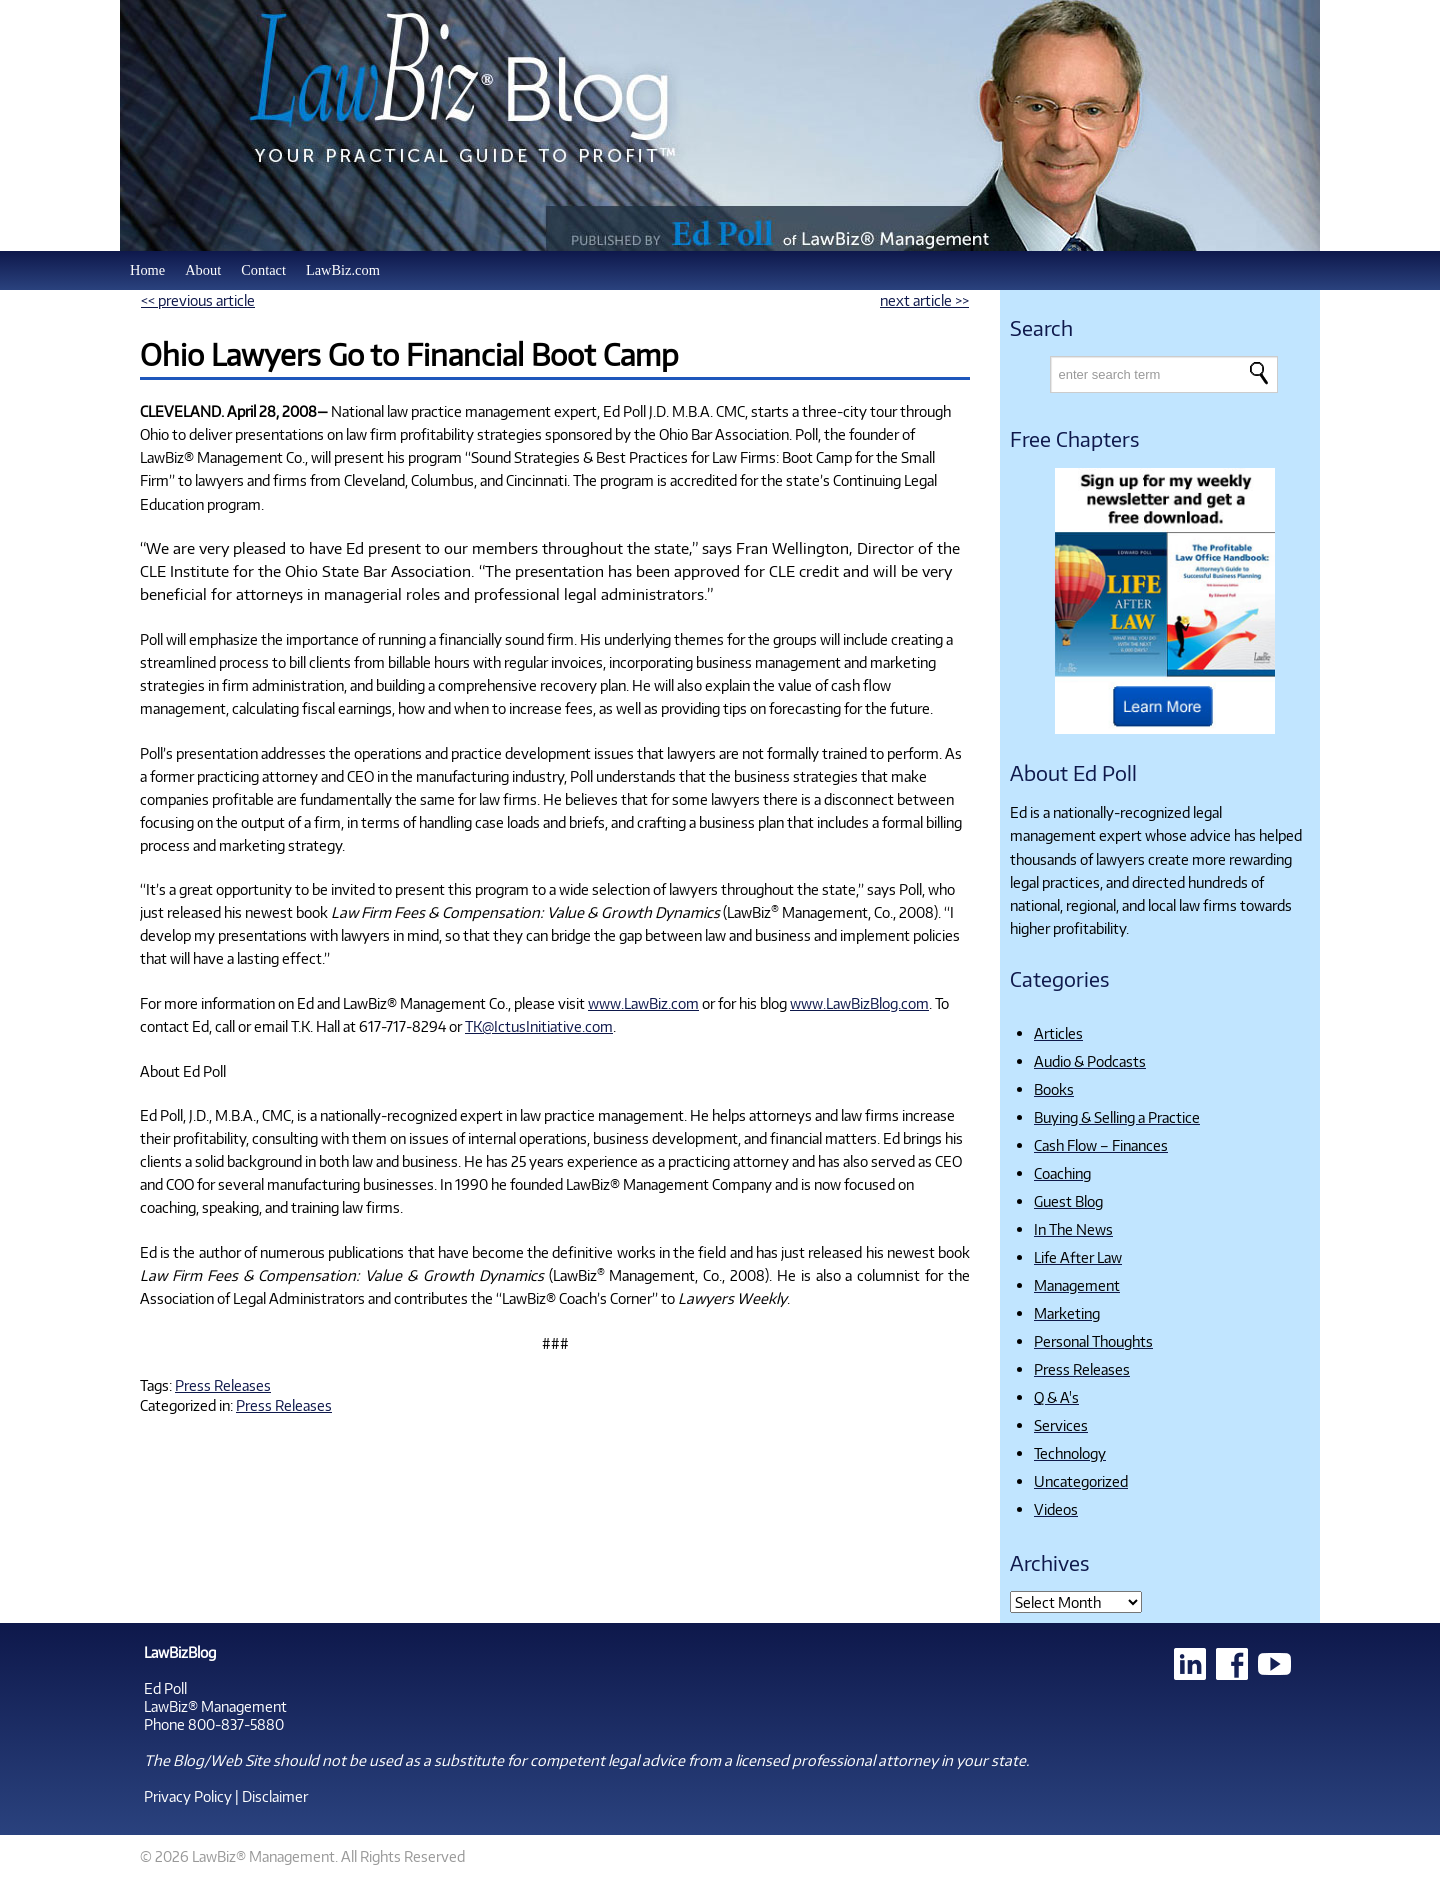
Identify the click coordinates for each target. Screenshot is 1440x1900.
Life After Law (1078, 1257)
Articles (1058, 1033)
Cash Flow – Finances (1101, 1145)
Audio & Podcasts (1090, 1061)
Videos (1056, 1509)
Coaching (1062, 1173)
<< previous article (198, 300)
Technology (1070, 1453)
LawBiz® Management (215, 1706)
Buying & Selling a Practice (1117, 1117)
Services (1061, 1425)
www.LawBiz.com (643, 1003)
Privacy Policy (188, 1796)
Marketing (1067, 1313)
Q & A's (1056, 1397)
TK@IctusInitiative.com (539, 1026)
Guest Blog (1068, 1201)
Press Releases (223, 1385)
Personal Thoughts (1093, 1341)
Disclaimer (275, 1796)
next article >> (924, 300)
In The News (1073, 1229)
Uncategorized (1081, 1481)
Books (1054, 1089)
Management (1077, 1285)
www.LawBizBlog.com (859, 1003)
